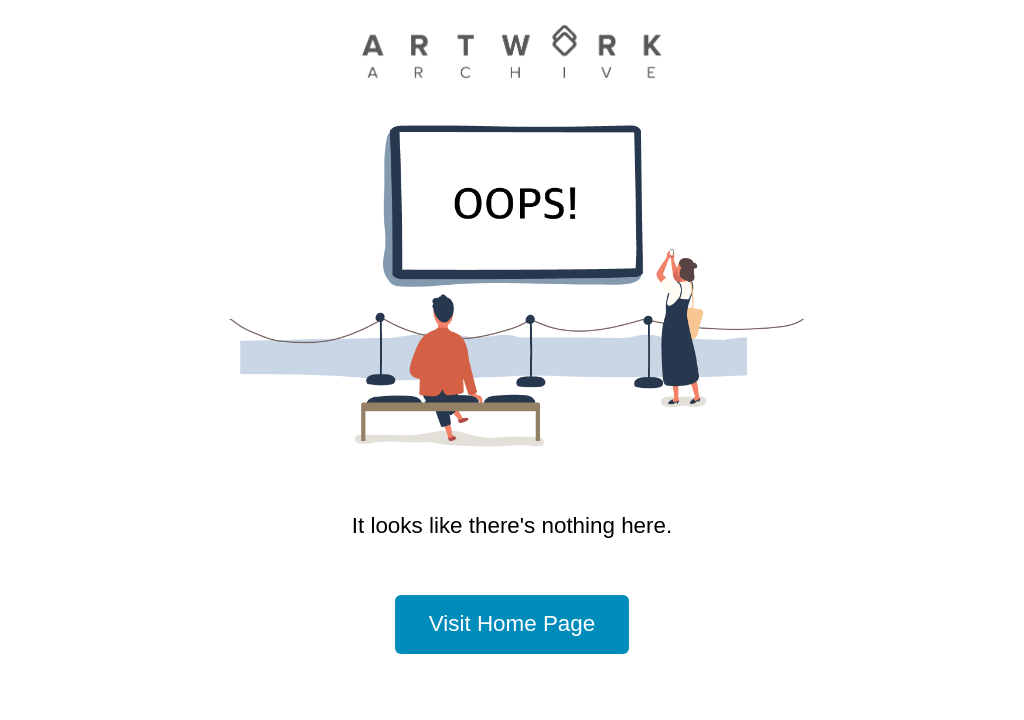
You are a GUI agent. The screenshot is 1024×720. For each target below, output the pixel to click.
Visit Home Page (512, 623)
